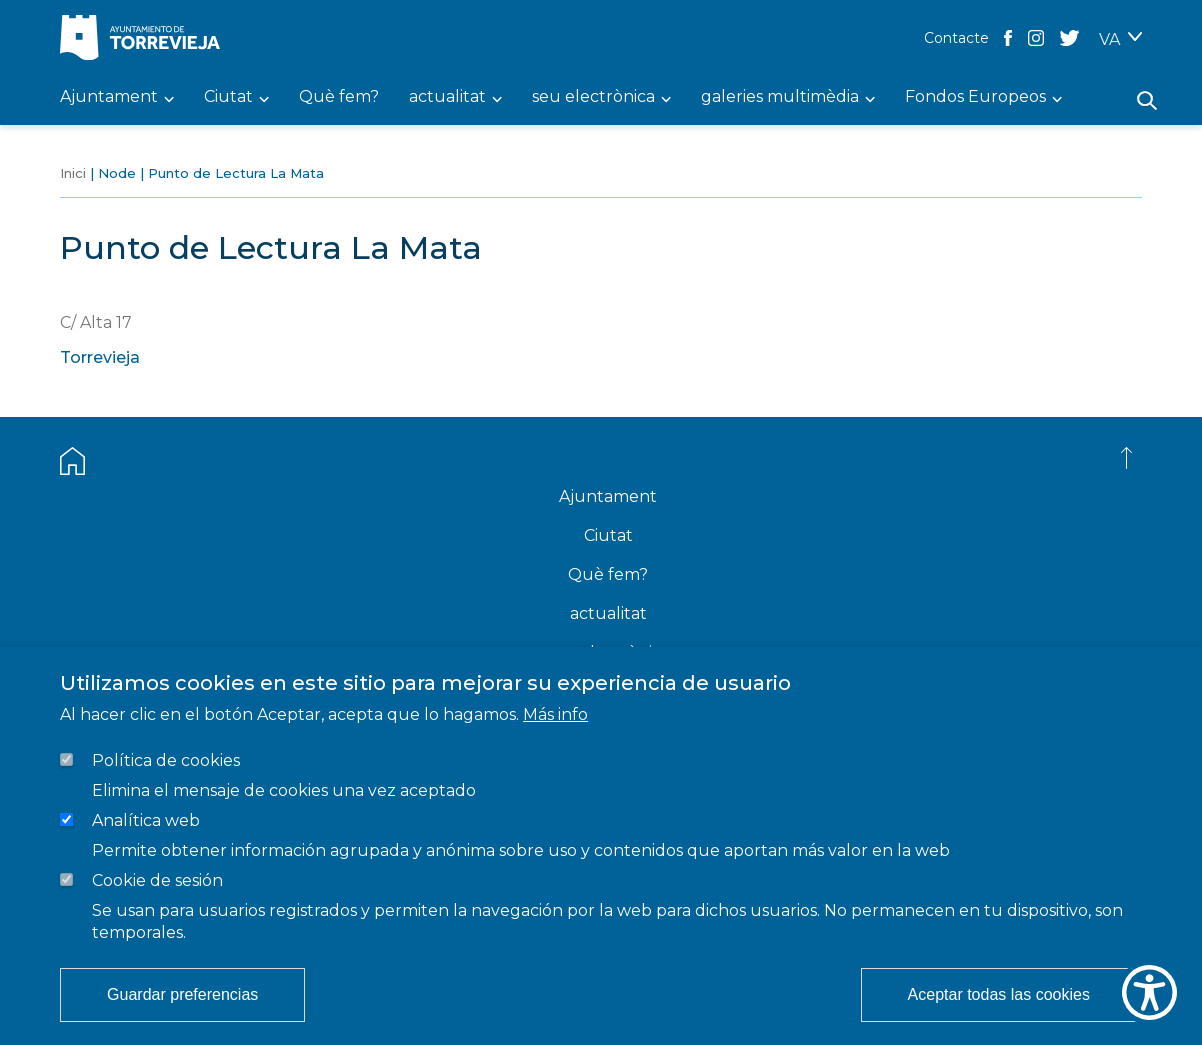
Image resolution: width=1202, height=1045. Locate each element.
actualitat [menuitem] (447, 97)
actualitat (608, 613)
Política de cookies (166, 760)
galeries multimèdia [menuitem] (780, 97)
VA (1109, 39)
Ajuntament (608, 496)
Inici (73, 173)
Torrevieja (100, 357)
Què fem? (608, 574)
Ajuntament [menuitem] (109, 97)
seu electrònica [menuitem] (593, 97)
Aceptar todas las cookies (999, 994)
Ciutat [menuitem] (228, 97)
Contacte (956, 38)
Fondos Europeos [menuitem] (975, 97)
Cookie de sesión (157, 880)
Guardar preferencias (182, 994)
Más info (555, 714)
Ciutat (608, 535)
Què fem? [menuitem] (339, 97)
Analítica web (146, 820)
